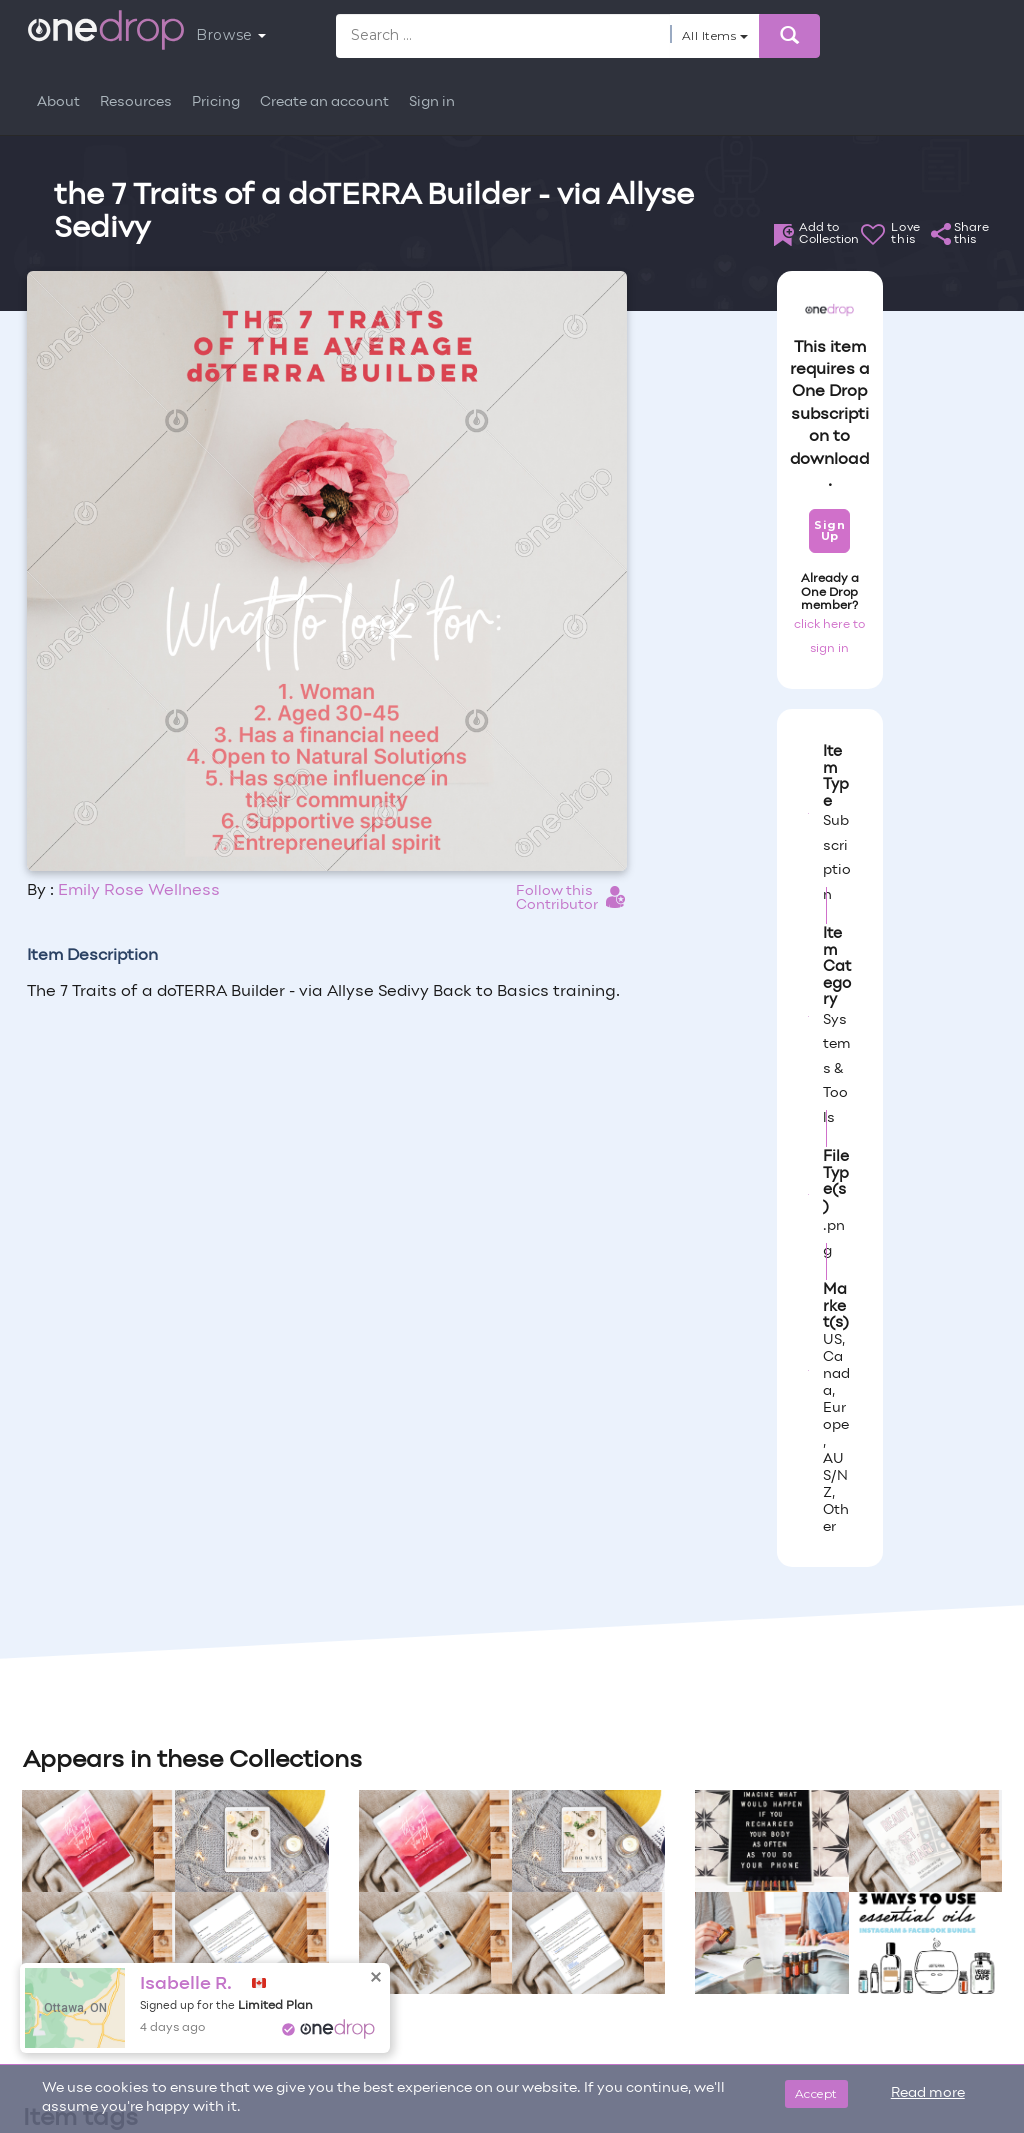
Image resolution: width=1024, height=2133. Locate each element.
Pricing (216, 102)
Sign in (432, 102)
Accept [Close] (816, 2093)
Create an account (324, 102)
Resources (136, 102)
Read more (928, 2093)
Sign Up (829, 530)
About (58, 102)
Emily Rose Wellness (139, 891)
